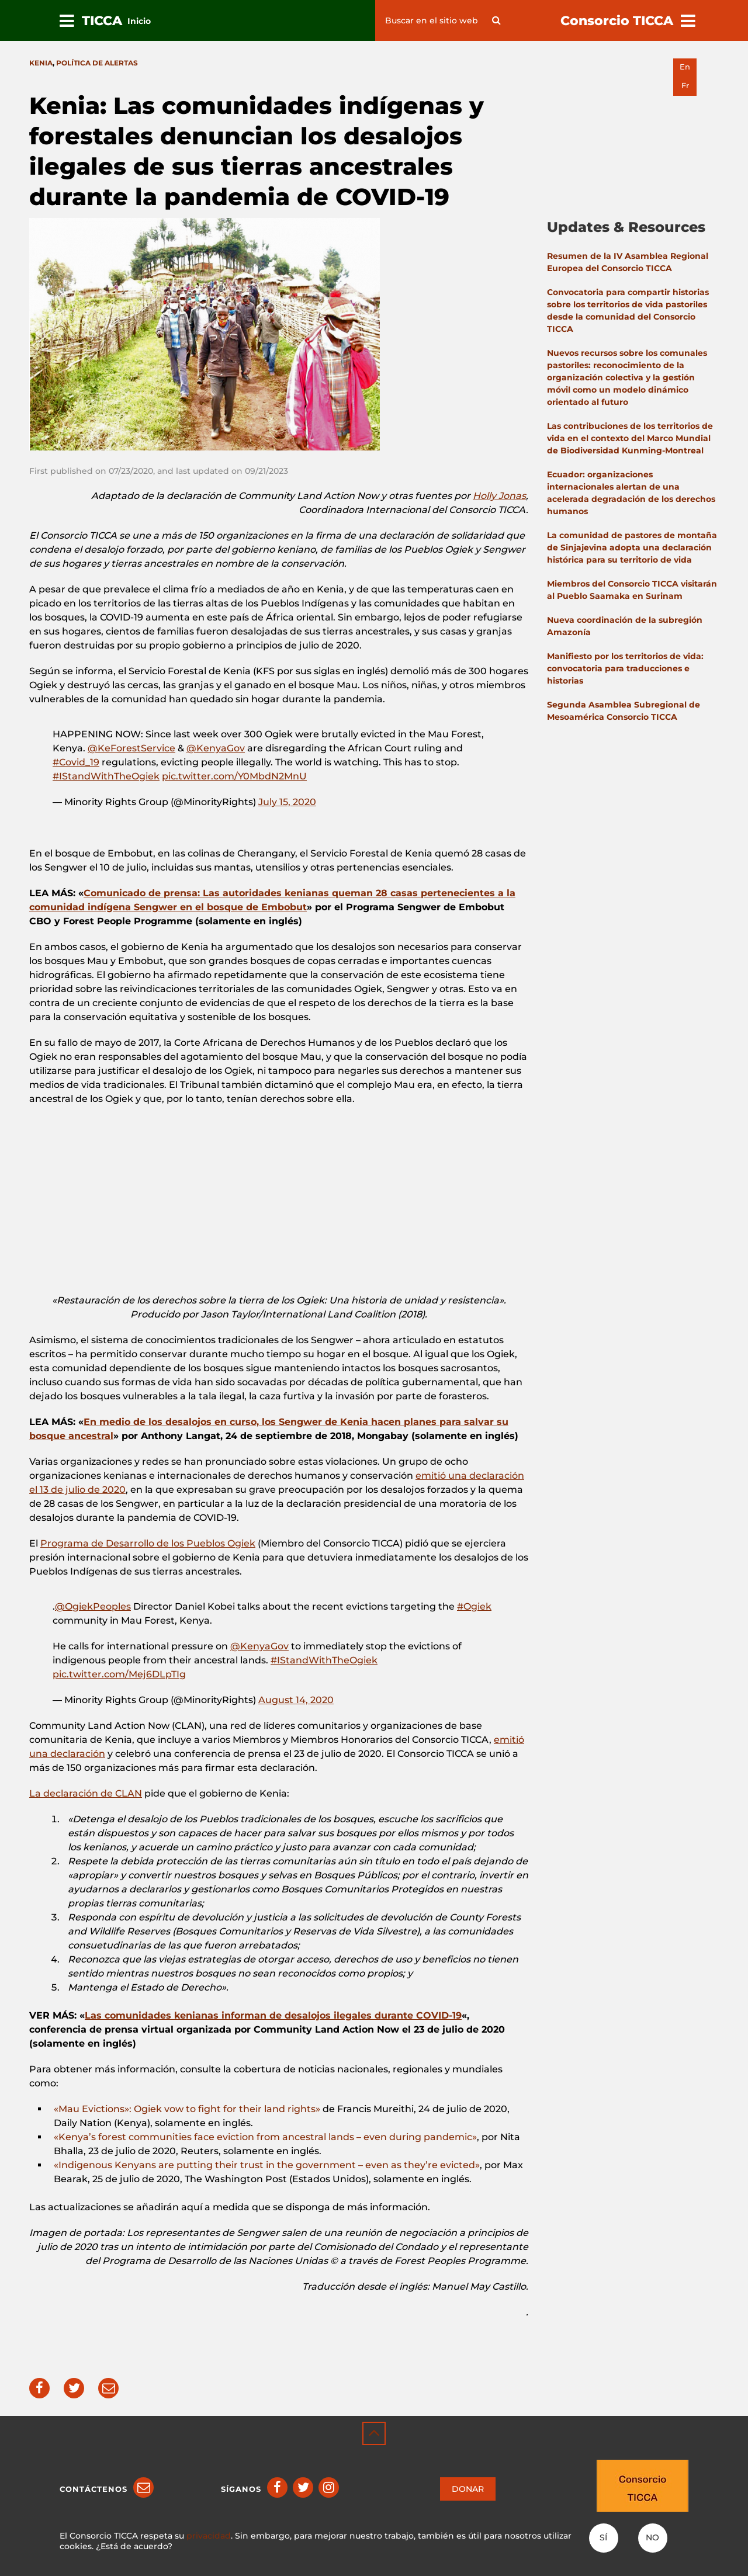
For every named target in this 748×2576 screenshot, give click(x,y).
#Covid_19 (76, 762)
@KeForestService (131, 748)
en (685, 67)
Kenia (41, 62)
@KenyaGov (215, 748)
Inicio (139, 21)
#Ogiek (474, 1606)
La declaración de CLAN (85, 1793)
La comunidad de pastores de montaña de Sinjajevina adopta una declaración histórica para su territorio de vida (632, 547)
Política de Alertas (97, 62)
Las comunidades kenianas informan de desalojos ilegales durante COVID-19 (273, 2015)
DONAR (468, 2489)
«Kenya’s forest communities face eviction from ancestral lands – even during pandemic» (265, 2136)
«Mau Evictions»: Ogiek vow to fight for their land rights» (188, 2108)
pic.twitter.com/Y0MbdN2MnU (234, 776)
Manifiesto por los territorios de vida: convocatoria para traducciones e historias (625, 668)
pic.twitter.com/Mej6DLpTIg (119, 1674)
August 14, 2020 (296, 1699)
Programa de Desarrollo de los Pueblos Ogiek (147, 1543)
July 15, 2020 (287, 801)
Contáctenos (93, 2489)
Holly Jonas (499, 495)
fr (685, 85)
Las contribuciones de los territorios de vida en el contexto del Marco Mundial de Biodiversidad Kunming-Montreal (630, 438)
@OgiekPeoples (93, 1606)
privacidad (208, 2535)
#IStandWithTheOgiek (106, 776)
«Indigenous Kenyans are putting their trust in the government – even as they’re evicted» (267, 2165)
